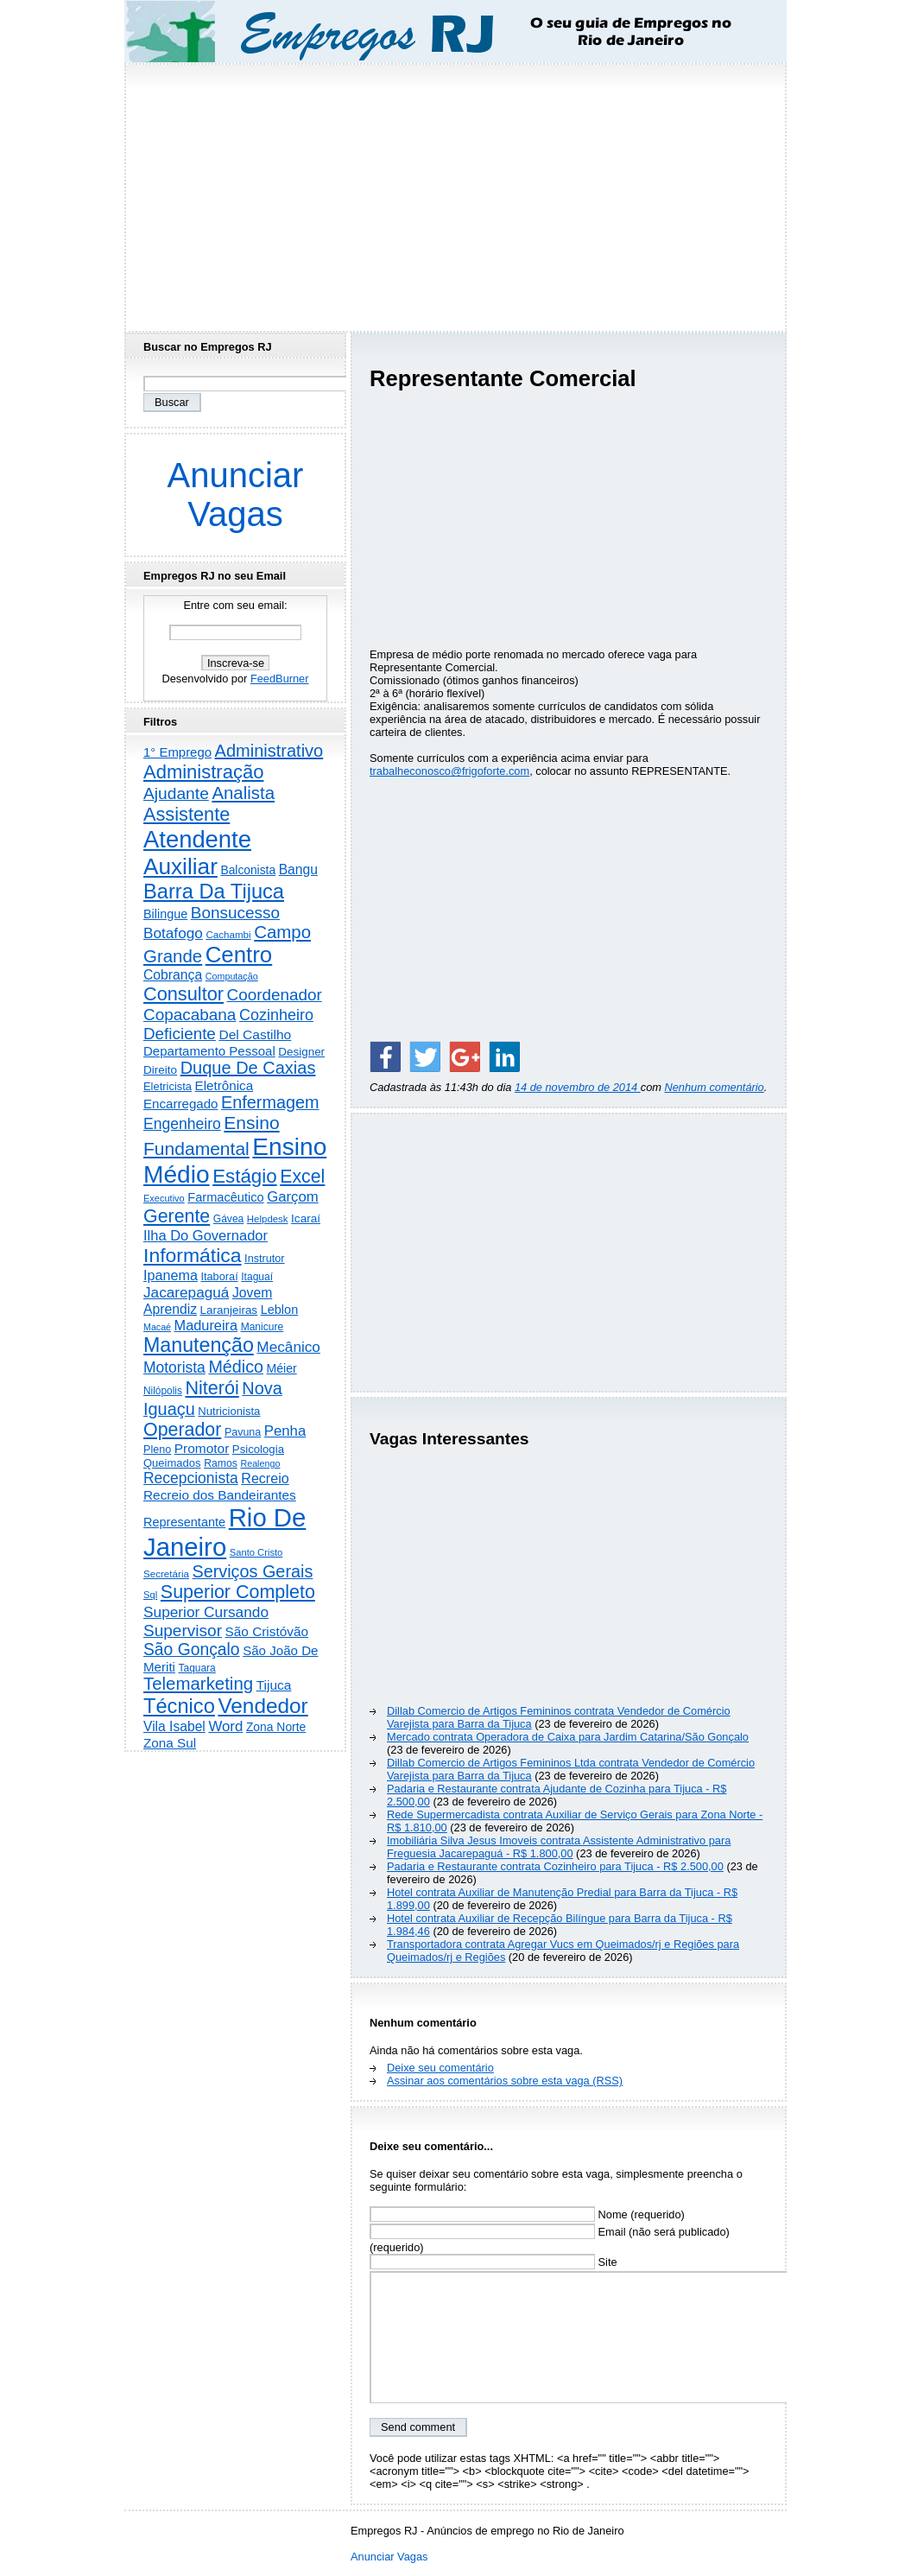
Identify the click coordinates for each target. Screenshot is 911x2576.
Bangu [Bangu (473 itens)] (298, 869)
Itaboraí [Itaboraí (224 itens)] (218, 1276)
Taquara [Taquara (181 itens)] (197, 1668)
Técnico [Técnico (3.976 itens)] (179, 1706)
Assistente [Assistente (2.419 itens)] (186, 814)
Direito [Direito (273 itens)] (160, 1069)
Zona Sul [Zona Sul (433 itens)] (169, 1742)
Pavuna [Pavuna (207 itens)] (243, 1432)
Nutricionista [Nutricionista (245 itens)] (229, 1411)
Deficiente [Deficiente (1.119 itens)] (179, 1034)
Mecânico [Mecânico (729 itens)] (288, 1346)
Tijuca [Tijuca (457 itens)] (274, 1685)
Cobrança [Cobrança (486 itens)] (172, 975)
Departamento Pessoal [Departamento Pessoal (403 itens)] (209, 1051)
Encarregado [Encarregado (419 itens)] (180, 1103)
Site (493, 2262)
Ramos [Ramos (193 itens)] (220, 1463)
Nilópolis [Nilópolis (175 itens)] (162, 1391)
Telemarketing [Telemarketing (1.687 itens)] (198, 1683)
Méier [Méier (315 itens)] (282, 1368)
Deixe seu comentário (440, 2067)
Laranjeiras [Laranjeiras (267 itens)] (228, 1310)
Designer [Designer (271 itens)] (301, 1051)
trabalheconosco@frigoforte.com (449, 771)
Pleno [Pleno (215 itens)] (157, 1449)
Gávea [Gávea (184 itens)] (228, 1219)
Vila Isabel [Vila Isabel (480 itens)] (174, 1726)
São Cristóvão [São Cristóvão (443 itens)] (266, 1631)
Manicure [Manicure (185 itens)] (262, 1327)
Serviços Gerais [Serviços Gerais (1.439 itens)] (252, 1571)
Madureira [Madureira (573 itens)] (206, 1325)
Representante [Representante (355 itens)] (184, 1522)
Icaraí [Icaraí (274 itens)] (305, 1218)
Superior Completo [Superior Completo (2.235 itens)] (238, 1592)
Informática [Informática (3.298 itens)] (192, 1255)
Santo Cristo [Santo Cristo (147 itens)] (256, 1552)
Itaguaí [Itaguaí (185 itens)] (257, 1277)
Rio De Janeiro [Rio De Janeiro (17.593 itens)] (224, 1532)
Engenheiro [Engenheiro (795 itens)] (182, 1124)
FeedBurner (279, 678)
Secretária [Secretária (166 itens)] (166, 1573)
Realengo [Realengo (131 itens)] (260, 1463)
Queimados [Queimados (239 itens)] (172, 1462)
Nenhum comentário (714, 1087)
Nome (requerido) (527, 2214)
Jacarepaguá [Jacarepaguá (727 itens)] (186, 1292)
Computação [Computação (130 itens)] (232, 976)
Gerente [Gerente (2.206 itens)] (176, 1216)
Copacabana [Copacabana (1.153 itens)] (189, 1015)
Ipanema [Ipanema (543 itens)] (170, 1275)
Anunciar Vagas (236, 494)
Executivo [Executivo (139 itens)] (164, 1198)
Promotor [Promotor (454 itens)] (202, 1448)
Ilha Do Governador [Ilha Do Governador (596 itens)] (205, 1235)
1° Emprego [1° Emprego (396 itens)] (177, 752)
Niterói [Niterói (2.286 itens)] (211, 1388)
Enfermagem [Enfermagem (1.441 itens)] (270, 1102)
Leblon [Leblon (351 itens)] (280, 1310)
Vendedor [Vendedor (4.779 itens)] (262, 1705)
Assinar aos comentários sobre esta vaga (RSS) (505, 2080)
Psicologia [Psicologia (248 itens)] (258, 1449)
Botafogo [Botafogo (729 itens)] (173, 933)
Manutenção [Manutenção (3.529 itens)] (198, 1345)
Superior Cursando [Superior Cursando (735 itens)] (206, 1612)
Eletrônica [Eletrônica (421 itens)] (224, 1085)
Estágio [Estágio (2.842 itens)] (244, 1176)
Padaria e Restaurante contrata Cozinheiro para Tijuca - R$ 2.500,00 (555, 1866)
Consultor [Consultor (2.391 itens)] (183, 994)
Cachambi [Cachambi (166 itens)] (228, 934)
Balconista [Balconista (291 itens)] (247, 870)
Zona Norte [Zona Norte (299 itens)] (276, 1727)
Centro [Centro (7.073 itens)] (239, 954)
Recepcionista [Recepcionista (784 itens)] (190, 1478)
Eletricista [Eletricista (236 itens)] (167, 1086)
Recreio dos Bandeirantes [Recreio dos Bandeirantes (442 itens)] (219, 1495)
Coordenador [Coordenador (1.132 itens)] (274, 995)
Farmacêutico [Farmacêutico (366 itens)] (225, 1197)
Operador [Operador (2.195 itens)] (182, 1429)
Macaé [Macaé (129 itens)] (157, 1327)
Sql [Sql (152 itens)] (150, 1594)
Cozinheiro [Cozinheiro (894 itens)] (276, 1015)
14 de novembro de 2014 (578, 1087)
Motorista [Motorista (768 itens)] (174, 1367)
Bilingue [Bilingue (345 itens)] (165, 914)
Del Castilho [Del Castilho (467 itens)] (254, 1034)
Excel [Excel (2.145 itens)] (302, 1176)
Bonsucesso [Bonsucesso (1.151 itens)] (235, 913)
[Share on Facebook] (385, 1056)
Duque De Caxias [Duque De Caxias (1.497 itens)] (248, 1067)
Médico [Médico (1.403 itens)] (235, 1366)
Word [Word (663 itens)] (225, 1726)
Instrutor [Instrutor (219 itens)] (264, 1259)
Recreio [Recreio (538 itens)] (264, 1478)
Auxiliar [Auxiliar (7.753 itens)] (180, 866)
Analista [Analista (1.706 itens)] (243, 793)
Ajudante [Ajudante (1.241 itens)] (176, 793)
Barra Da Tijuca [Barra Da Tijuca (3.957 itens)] (213, 891)
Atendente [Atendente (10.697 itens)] (197, 839)
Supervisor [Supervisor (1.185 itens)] (182, 1630)
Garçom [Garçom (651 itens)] (293, 1197)
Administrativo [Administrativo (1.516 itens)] (269, 750)
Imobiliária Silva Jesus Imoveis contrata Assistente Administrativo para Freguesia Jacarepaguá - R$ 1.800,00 (559, 1847)
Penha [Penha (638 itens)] (285, 1431)
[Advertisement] (456, 193)
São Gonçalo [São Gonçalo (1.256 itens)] (191, 1649)
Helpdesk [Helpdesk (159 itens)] (267, 1219)
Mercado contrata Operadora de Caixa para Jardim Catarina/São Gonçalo (568, 1736)
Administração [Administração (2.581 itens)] (203, 772)
